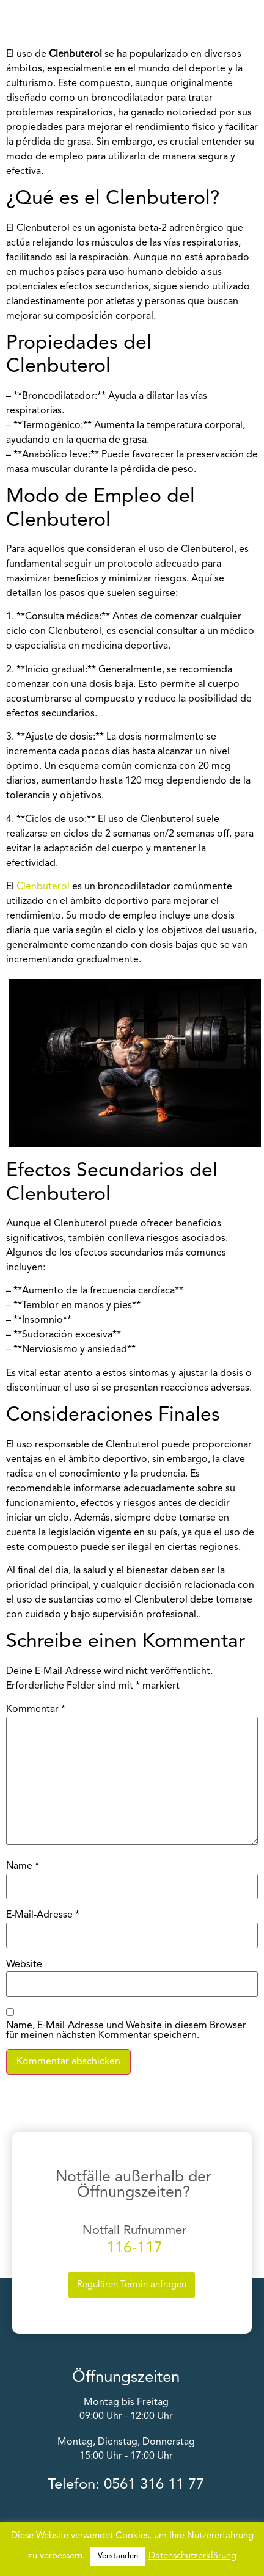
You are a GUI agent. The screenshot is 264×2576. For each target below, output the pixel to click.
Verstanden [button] (118, 2556)
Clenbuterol (43, 887)
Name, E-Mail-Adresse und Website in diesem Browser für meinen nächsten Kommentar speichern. (126, 2030)
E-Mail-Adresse (42, 1915)
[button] (250, 20)
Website (24, 1965)
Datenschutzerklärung (192, 2556)
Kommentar (35, 1709)
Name (22, 1866)
